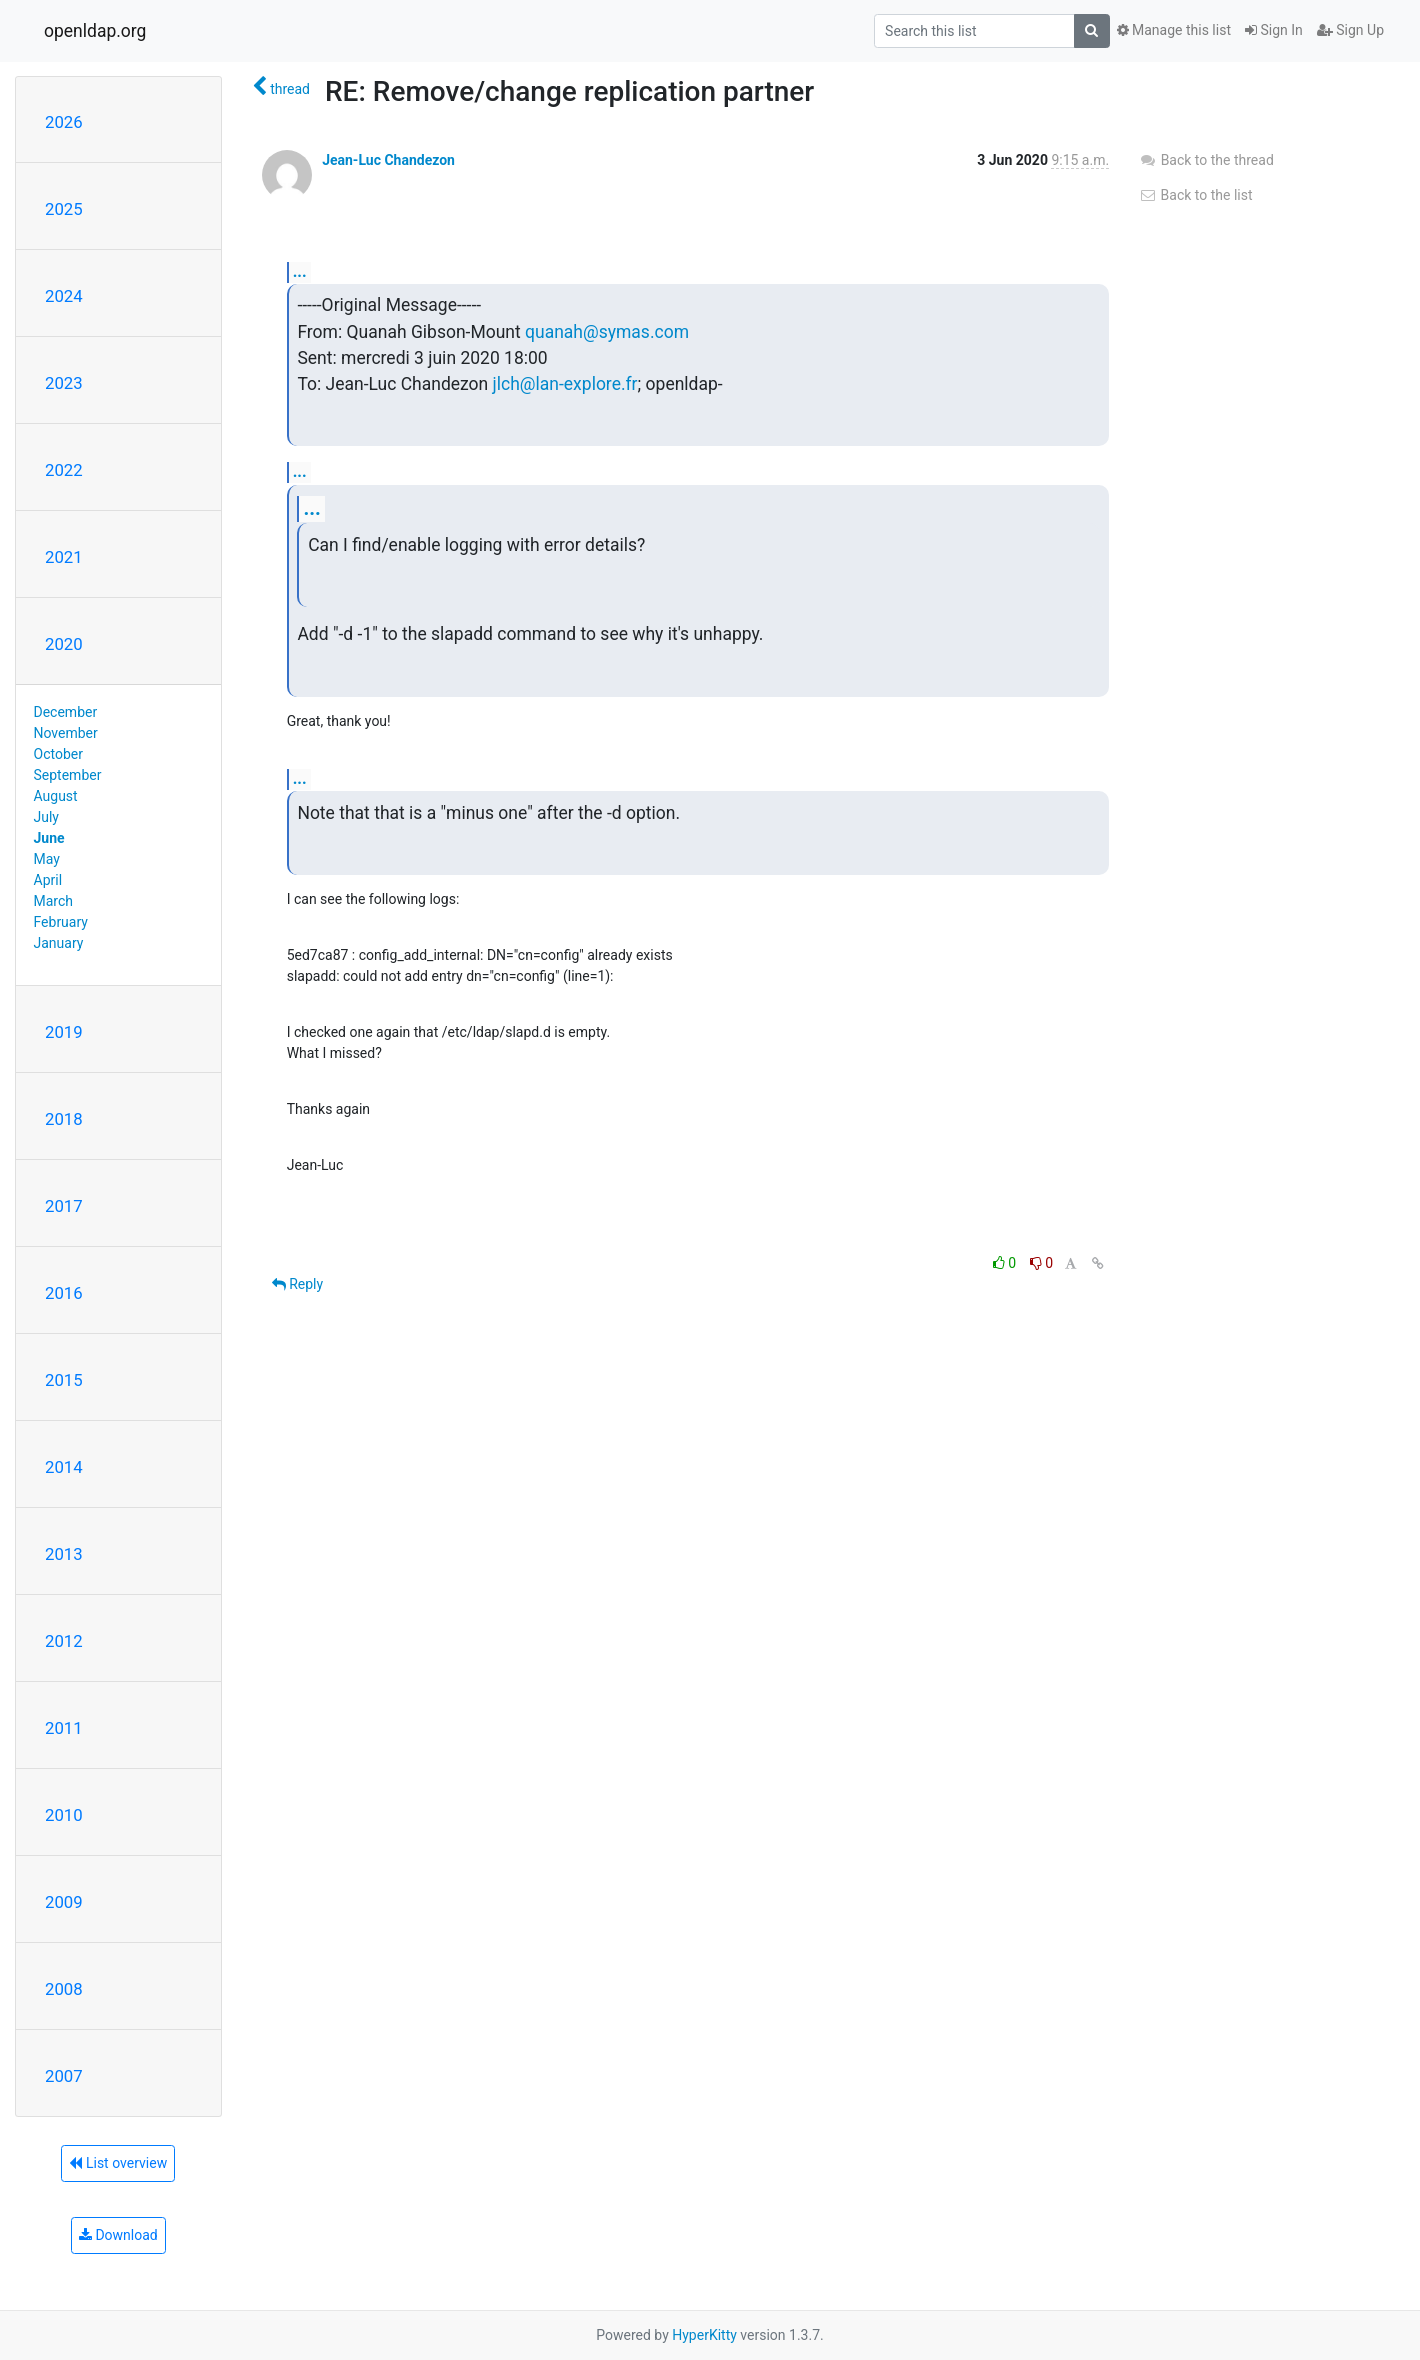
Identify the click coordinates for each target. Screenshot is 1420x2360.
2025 (64, 209)
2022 (64, 470)
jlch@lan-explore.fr (565, 384)
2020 (64, 644)
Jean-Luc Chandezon (388, 160)
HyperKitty (704, 2335)
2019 (64, 1032)
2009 (64, 1902)
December (66, 712)
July (46, 817)
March (54, 901)
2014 (64, 1467)
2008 (64, 1989)
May (47, 859)
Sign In (1274, 30)
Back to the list (1195, 195)
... (300, 271)
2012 (64, 1641)
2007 (64, 2076)
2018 (64, 1119)
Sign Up (1350, 30)
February (61, 922)
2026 (64, 122)
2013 (64, 1554)
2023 (64, 383)
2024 (64, 296)
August (56, 796)
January (59, 943)
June (49, 838)
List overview (118, 2163)
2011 (64, 1728)
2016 (64, 1293)
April (48, 880)
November (66, 733)
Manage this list (1174, 30)
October (58, 754)
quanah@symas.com (607, 332)
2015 (64, 1380)
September (68, 775)
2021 (64, 557)
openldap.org (95, 31)
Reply (297, 1284)
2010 (64, 1815)
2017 (64, 1206)
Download (118, 2235)
